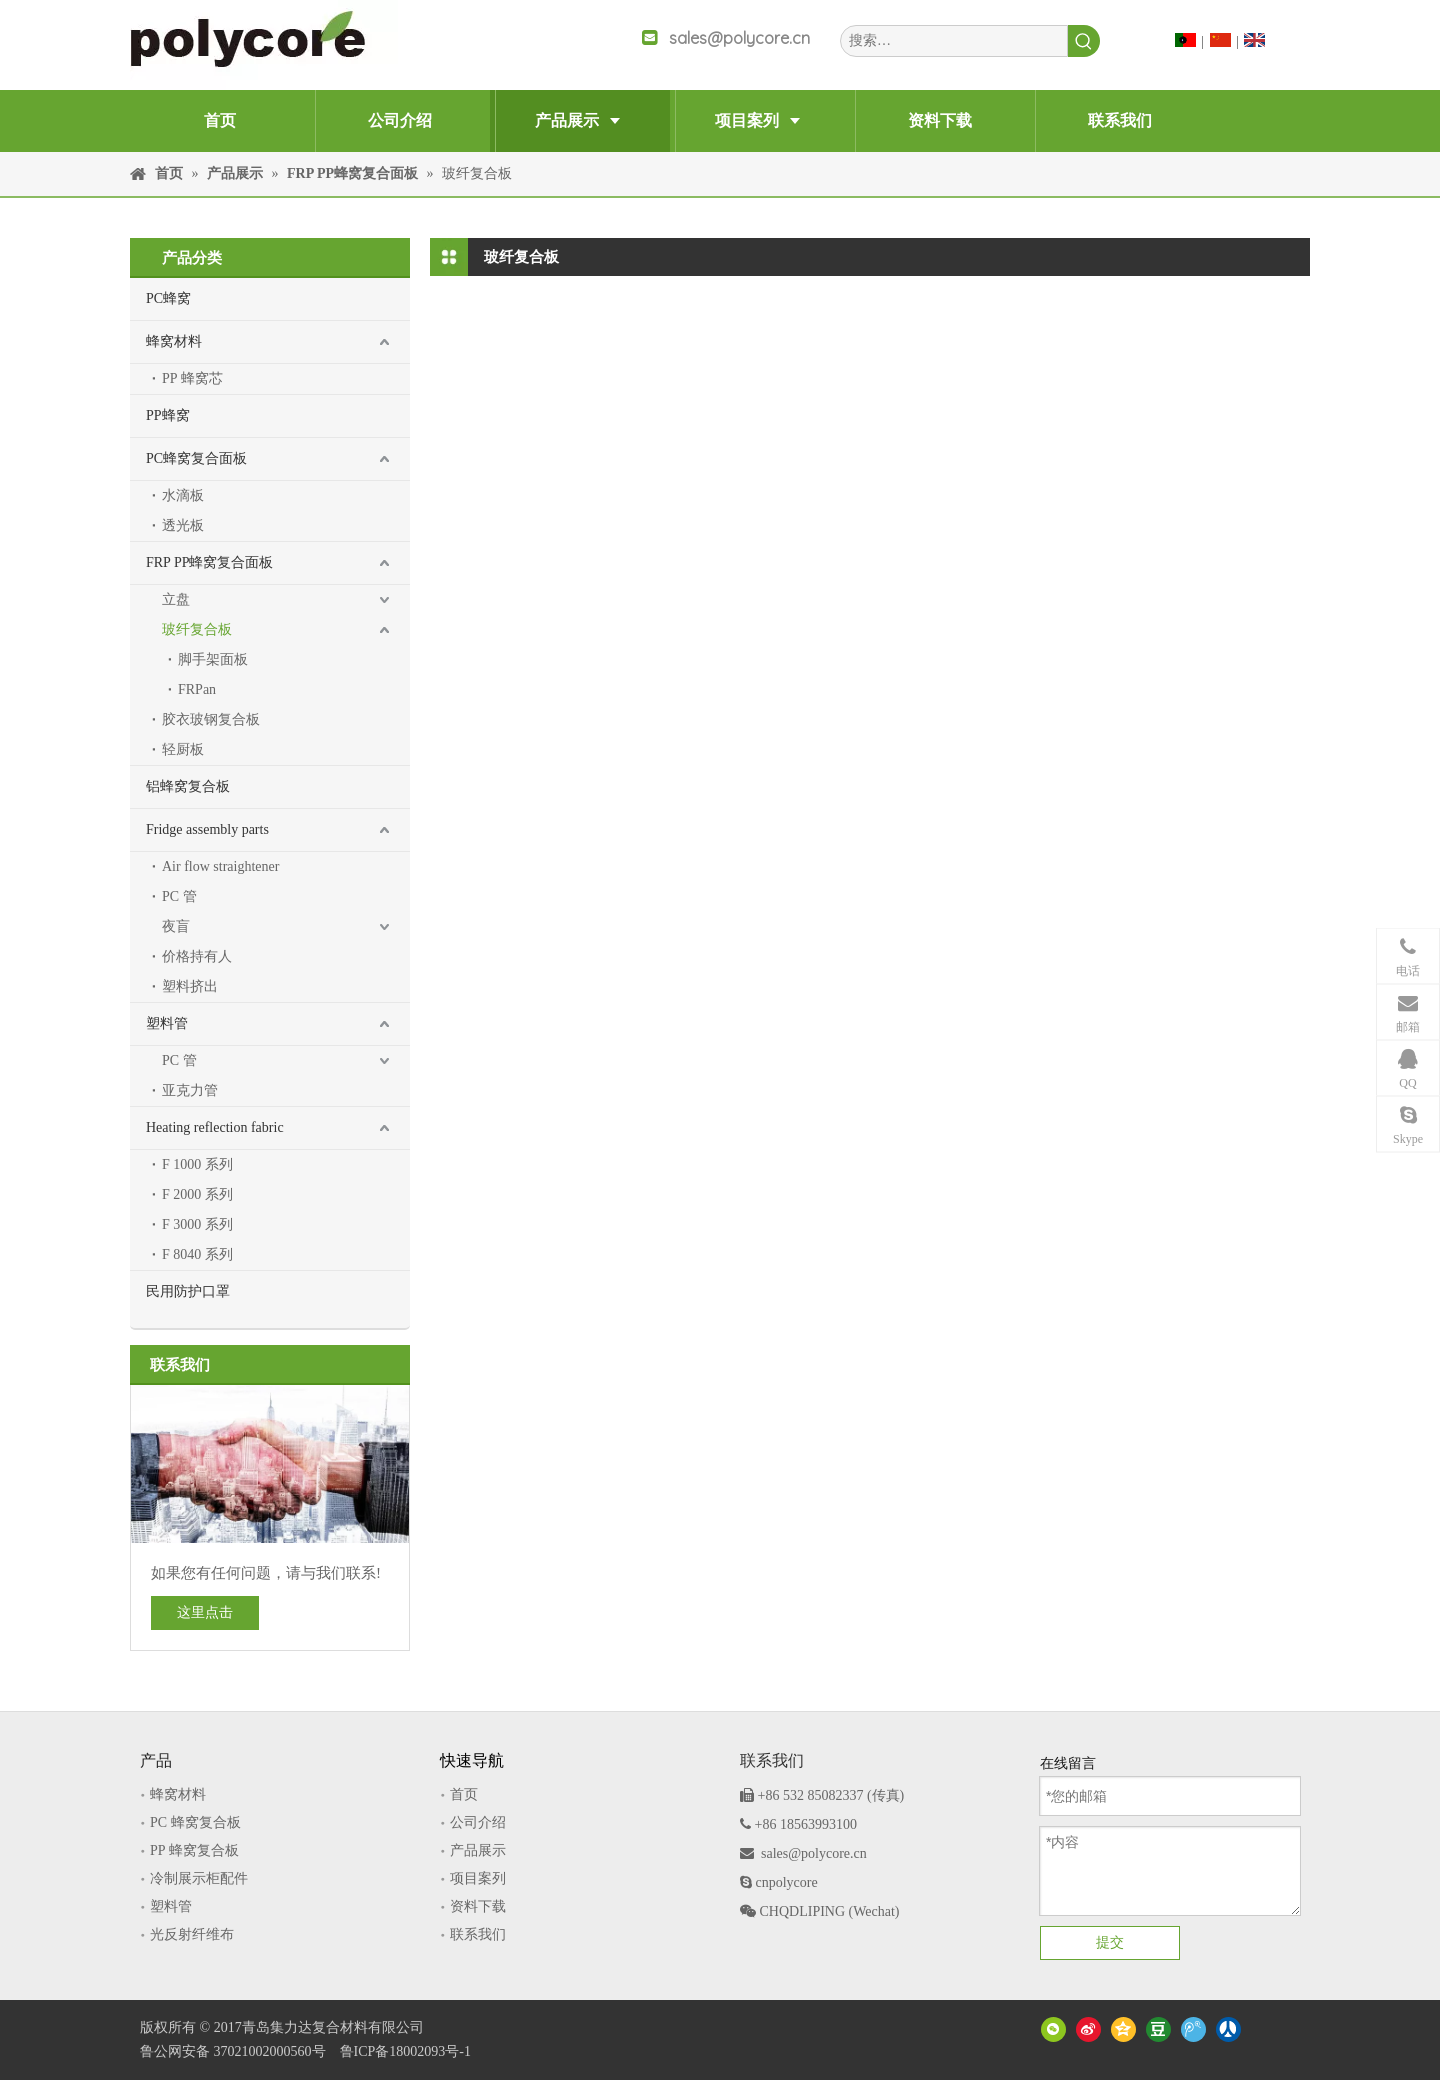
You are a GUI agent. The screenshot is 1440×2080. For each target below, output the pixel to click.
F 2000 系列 (197, 1194)
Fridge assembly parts (207, 829)
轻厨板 (183, 749)
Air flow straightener (220, 866)
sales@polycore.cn (739, 38)
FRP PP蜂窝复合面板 (209, 562)
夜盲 (176, 926)
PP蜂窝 (168, 415)
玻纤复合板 (197, 629)
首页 (464, 1794)
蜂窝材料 (174, 341)
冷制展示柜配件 (199, 1878)
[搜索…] (954, 41)
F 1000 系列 (197, 1164)
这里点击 (205, 1612)
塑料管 (167, 1023)
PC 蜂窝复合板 (195, 1822)
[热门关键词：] (1084, 41)
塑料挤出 (190, 986)
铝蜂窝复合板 (188, 786)
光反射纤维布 (192, 1934)
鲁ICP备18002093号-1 (405, 2051)
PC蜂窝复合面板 (196, 458)
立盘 (176, 599)
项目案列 (478, 1878)
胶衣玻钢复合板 (211, 719)
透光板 (183, 525)
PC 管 (179, 896)
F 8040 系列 (197, 1254)
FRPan (197, 689)
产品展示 (478, 1850)
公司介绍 (478, 1822)
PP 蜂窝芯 (192, 378)
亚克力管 (190, 1090)
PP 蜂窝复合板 (194, 1850)
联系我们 (478, 1934)
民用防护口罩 (188, 1291)
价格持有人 (197, 956)
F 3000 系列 (197, 1224)
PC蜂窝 (168, 298)
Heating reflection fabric (215, 1127)
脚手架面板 (213, 659)
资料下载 (478, 1906)
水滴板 (183, 495)
